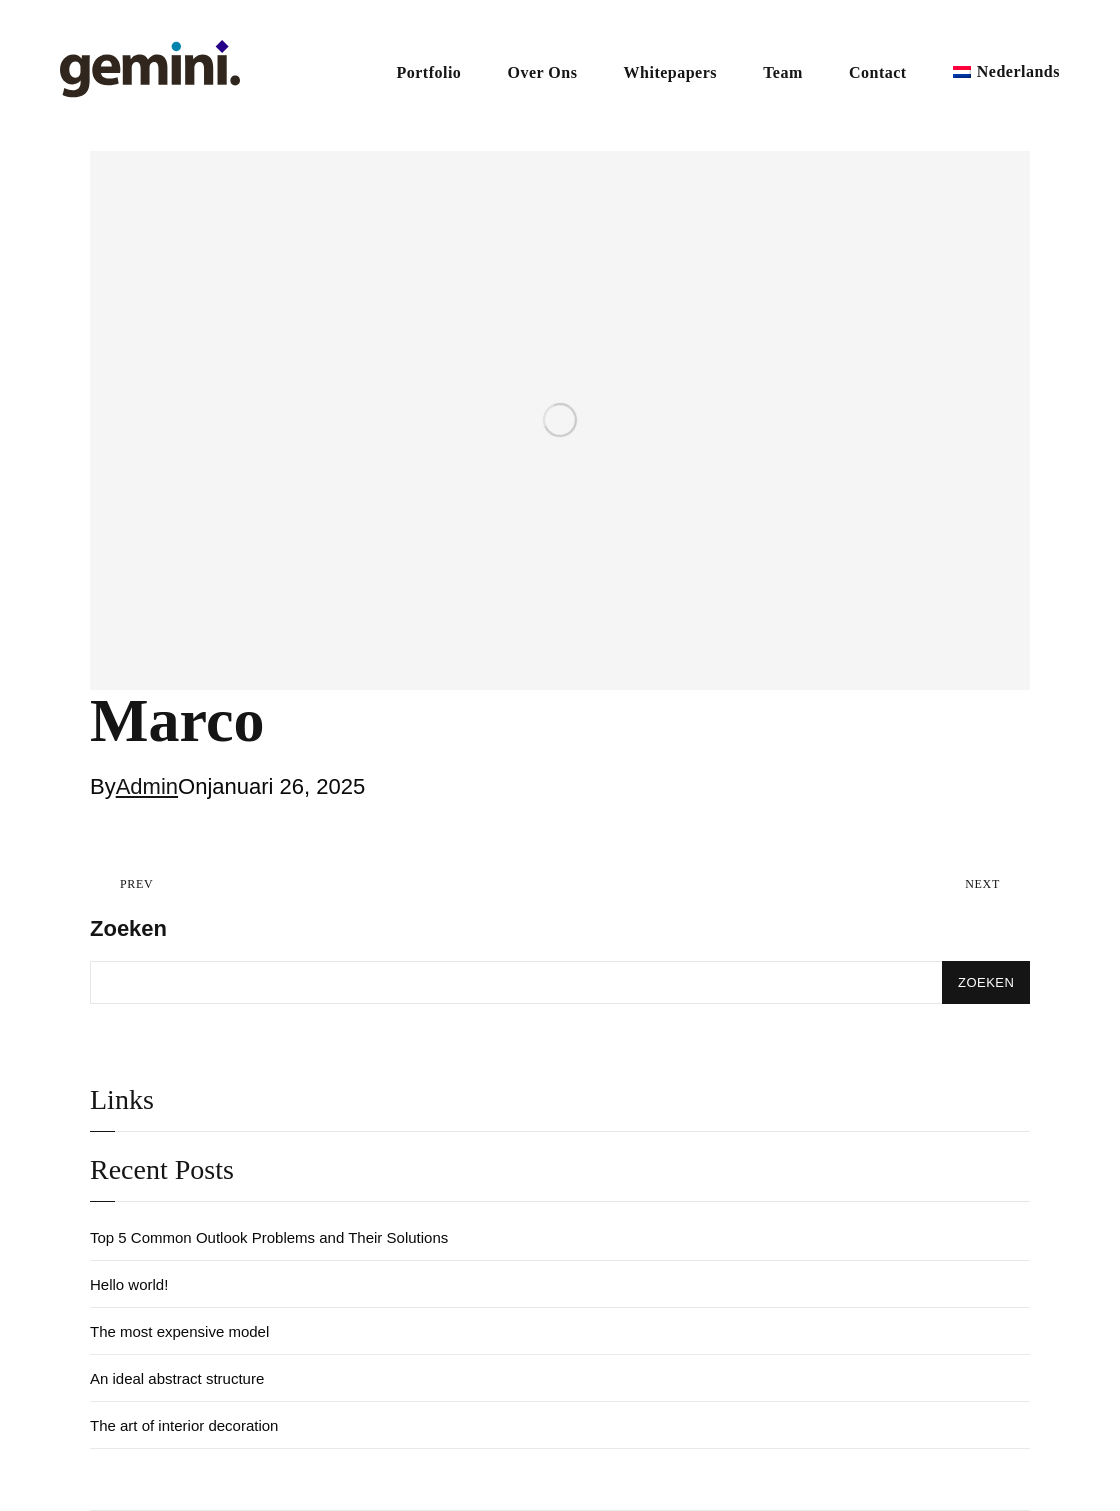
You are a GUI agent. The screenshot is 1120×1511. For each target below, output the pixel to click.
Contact (878, 72)
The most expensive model (179, 1331)
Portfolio (428, 72)
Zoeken (128, 928)
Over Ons (542, 72)
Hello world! (129, 1284)
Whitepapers (671, 72)
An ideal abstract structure (177, 1378)
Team (783, 72)
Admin (147, 786)
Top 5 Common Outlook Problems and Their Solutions (269, 1237)
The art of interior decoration (184, 1425)
